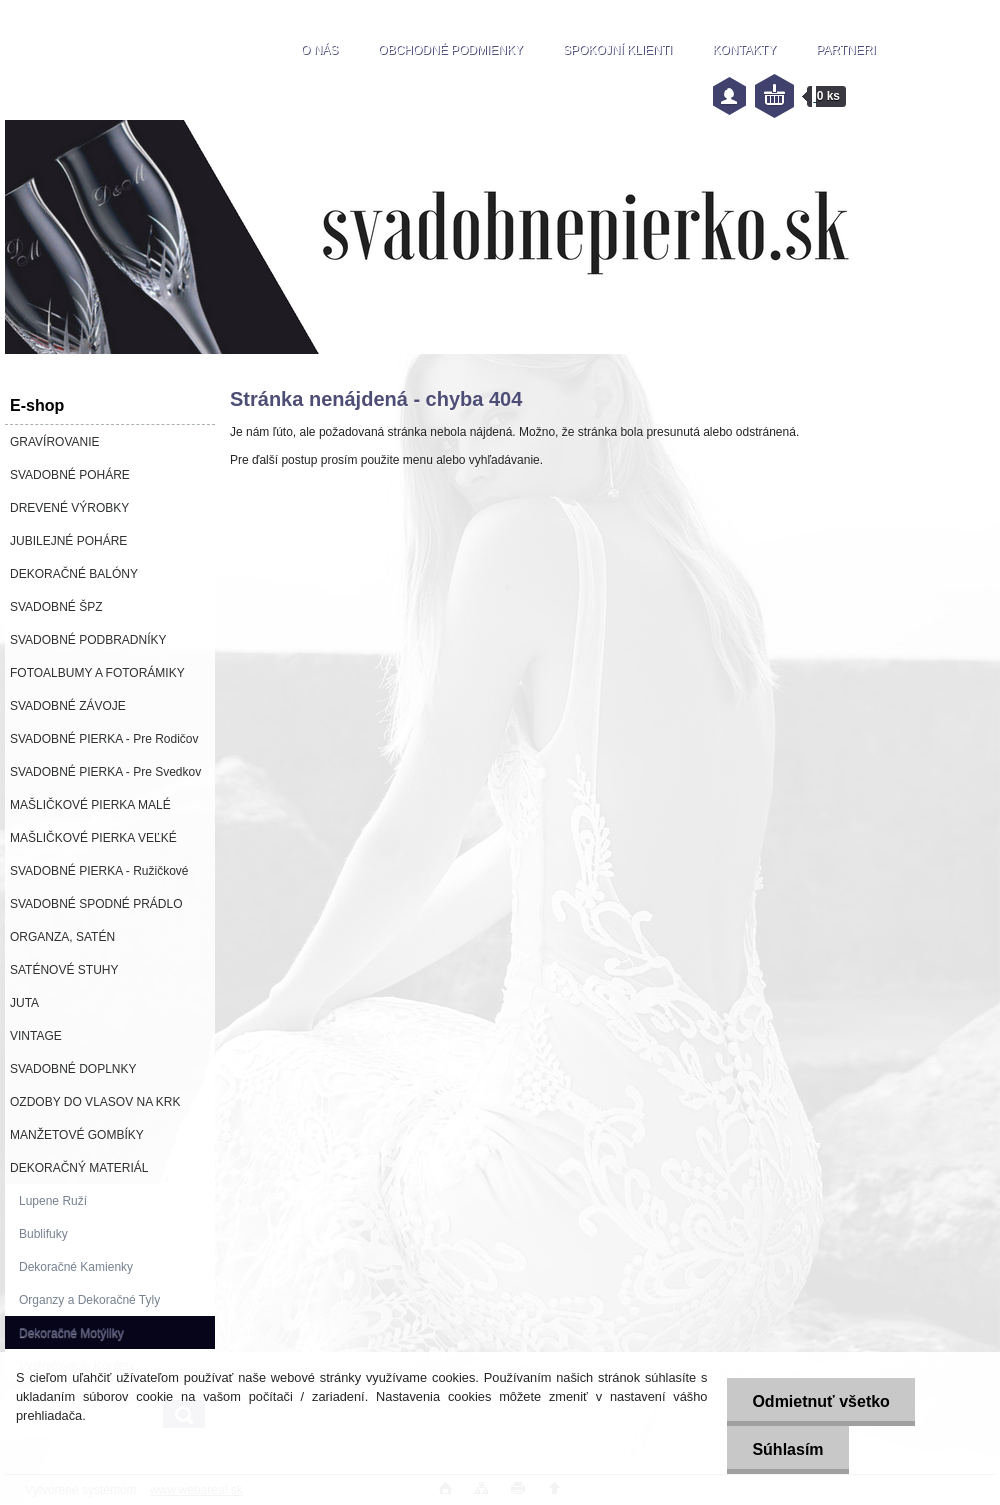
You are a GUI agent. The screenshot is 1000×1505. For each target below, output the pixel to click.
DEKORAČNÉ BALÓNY (74, 574)
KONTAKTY (744, 50)
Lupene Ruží (53, 1201)
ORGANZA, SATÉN (62, 937)
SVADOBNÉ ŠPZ (56, 607)
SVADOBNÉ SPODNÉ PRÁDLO (96, 904)
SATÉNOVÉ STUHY (64, 970)
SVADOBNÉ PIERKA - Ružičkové (99, 871)
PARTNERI (846, 50)
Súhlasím (787, 1449)
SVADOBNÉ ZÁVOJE (68, 706)
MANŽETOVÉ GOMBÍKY (77, 1135)
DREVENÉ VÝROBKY (69, 508)
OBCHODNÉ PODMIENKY (450, 50)
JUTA (24, 1003)
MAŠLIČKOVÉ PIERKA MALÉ (90, 805)
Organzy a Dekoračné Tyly (89, 1300)
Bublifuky (43, 1234)
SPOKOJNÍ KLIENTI (617, 50)
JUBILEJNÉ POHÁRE (68, 541)
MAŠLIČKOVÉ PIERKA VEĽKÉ (93, 838)
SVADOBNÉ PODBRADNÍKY (88, 640)
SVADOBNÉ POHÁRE (70, 475)
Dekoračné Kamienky (76, 1267)
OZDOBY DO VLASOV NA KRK (95, 1102)
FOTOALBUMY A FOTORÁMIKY (97, 673)
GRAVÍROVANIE (55, 442)
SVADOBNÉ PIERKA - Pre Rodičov (104, 739)
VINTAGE (36, 1036)
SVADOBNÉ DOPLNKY (73, 1069)
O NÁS (319, 50)
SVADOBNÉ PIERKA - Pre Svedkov (105, 772)
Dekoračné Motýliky (71, 1333)
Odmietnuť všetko (820, 1401)
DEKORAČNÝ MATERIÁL (79, 1168)
